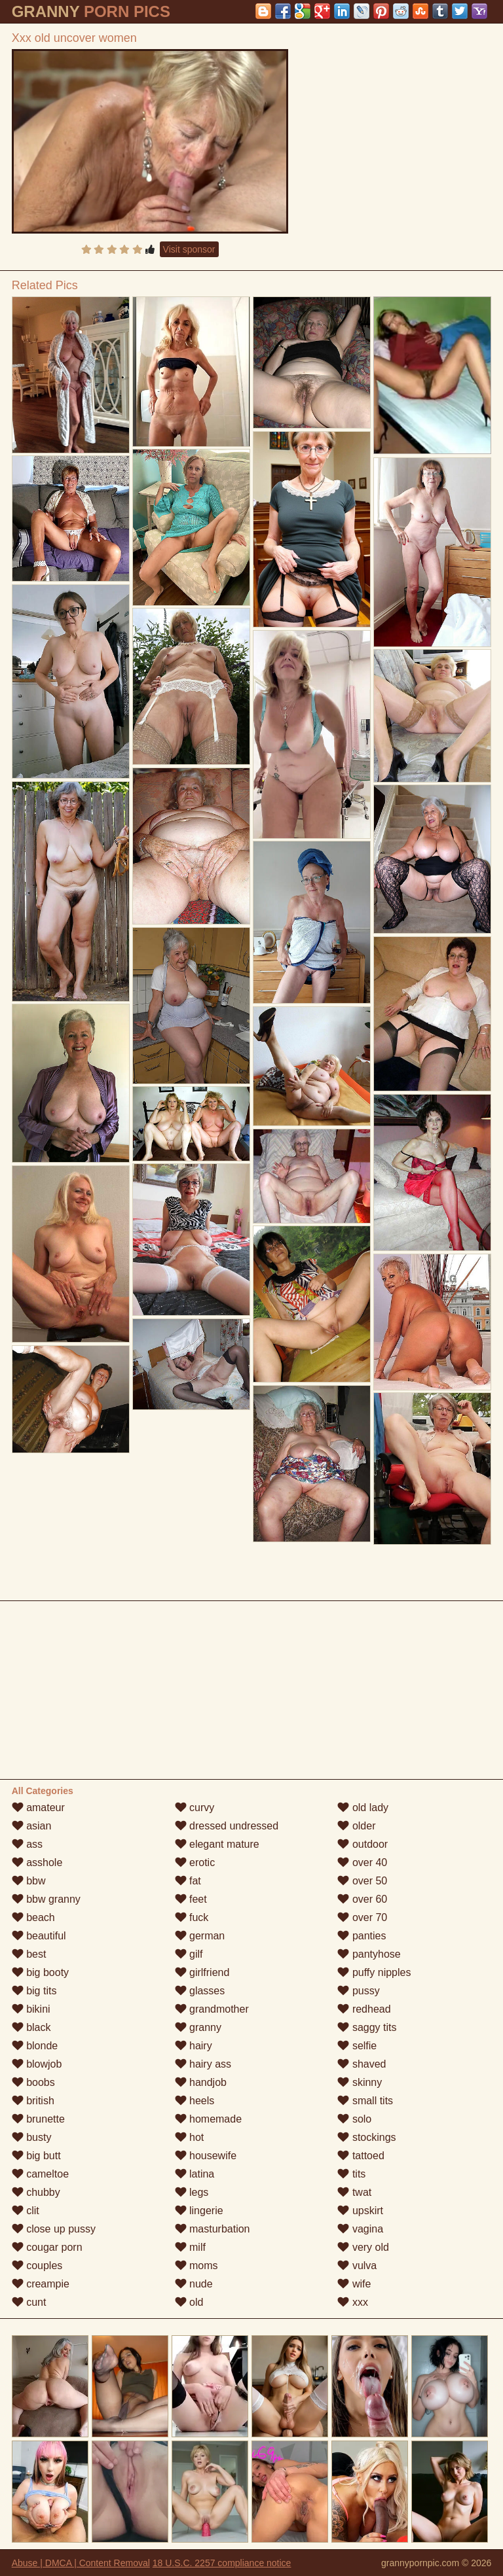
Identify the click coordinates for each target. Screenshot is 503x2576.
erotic (195, 1862)
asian (32, 1825)
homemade (208, 2119)
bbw (29, 1880)
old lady (362, 1807)
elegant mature (217, 1844)
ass (27, 1844)
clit (25, 2210)
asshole (37, 1862)
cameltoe (40, 2173)
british (33, 2100)
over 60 (362, 1899)
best (29, 1954)
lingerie (199, 2210)
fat (188, 1880)
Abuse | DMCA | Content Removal (81, 2563)
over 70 (362, 1917)
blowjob (37, 2064)
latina (195, 2173)
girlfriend (202, 1972)
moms (196, 2265)
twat (354, 2192)
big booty (40, 1972)
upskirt (360, 2210)
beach (33, 1917)
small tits (365, 2100)
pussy (358, 1990)
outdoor (362, 1844)
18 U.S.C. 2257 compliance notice (222, 2563)
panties (361, 1935)
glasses (200, 1990)
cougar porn (47, 2247)
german (200, 1935)
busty (32, 2137)
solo (354, 2119)
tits (351, 2173)
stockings (366, 2137)
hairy (193, 2045)
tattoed (360, 2155)
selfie (357, 2045)
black (31, 2027)
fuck (192, 1917)
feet (191, 1899)
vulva (357, 2265)
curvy (195, 1807)
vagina (360, 2228)
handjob (201, 2082)
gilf (189, 1954)
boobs (33, 2082)
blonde (35, 2045)
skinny (359, 2082)
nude (194, 2283)
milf (190, 2247)
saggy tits (366, 2027)
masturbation (212, 2228)
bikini (31, 2009)
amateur (38, 1807)
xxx (352, 2302)
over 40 (362, 1862)
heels (195, 2100)
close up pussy (54, 2228)
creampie (40, 2283)
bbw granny (46, 1899)
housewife (206, 2155)
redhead (363, 2009)
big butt (36, 2155)
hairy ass (203, 2064)
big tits (34, 1990)
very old (362, 2247)
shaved (361, 2064)
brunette (38, 2119)
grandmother (212, 2009)
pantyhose (368, 1954)
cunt (29, 2302)
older (356, 1825)
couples (37, 2265)
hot (189, 2137)
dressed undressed (227, 1825)
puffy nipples (374, 1972)
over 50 (362, 1880)
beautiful (39, 1935)
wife (354, 2283)
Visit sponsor (189, 249)
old (189, 2302)
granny (198, 2027)
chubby (36, 2192)
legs (192, 2192)
